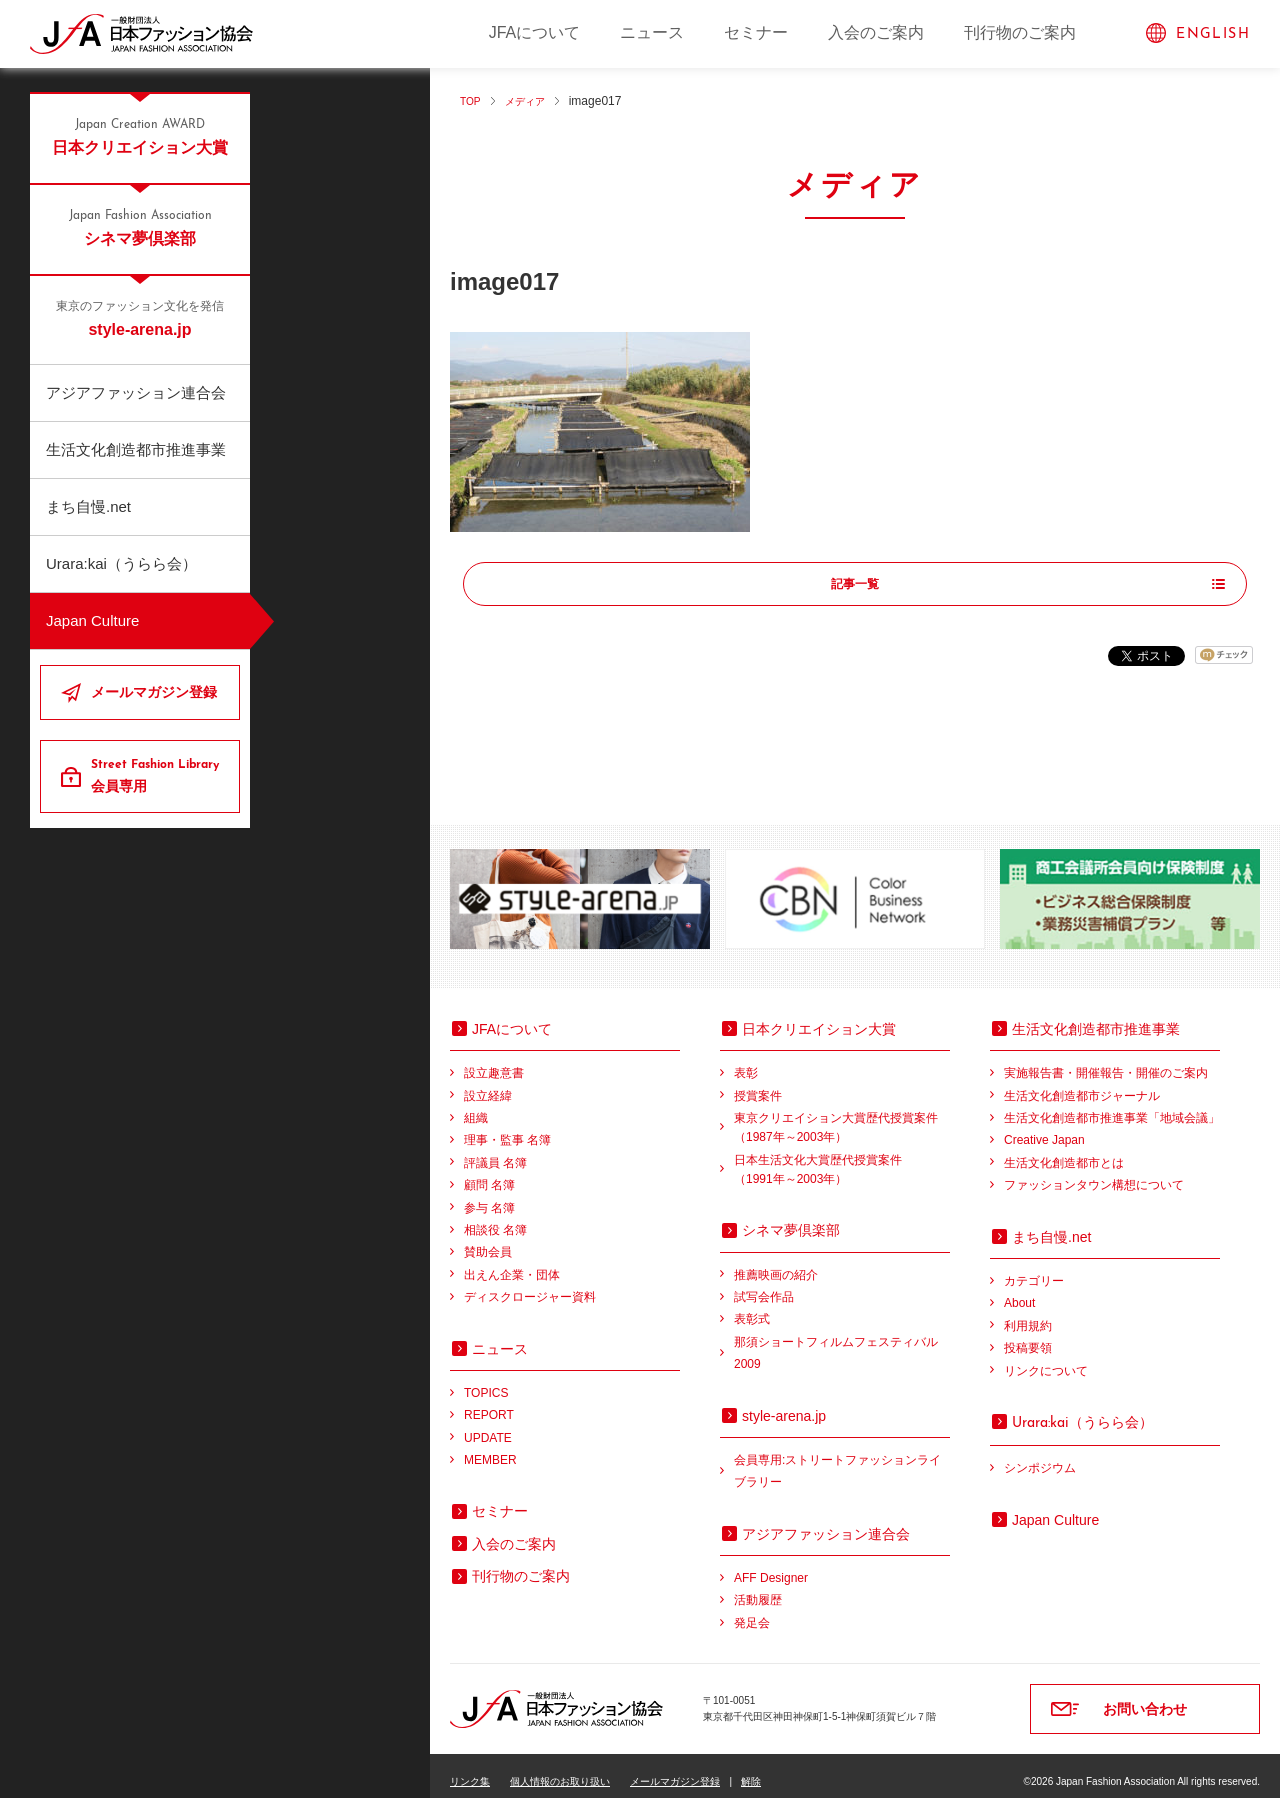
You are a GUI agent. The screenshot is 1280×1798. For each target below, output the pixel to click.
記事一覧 (855, 585)
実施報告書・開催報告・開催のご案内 (1106, 1061)
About (1019, 1291)
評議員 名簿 (495, 1151)
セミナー (756, 32)
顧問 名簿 (489, 1173)
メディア (533, 101)
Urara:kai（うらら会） (121, 563)
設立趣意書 (494, 1061)
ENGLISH (1213, 34)
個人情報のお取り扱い (560, 1769)
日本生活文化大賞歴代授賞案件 (842, 1158)
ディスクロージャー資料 (530, 1285)
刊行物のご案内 (1020, 32)
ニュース (652, 32)
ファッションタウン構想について (1094, 1173)
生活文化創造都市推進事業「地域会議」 (1112, 1106)
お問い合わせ (1145, 1697)
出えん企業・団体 (512, 1262)
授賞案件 (758, 1083)
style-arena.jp (140, 318)
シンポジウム (1040, 1456)
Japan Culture (92, 620)
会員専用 (157, 775)
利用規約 (1028, 1313)
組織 (476, 1106)
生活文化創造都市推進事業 (136, 449)
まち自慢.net (88, 506)
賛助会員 (488, 1240)
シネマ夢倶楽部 (140, 227)
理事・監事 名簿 (507, 1128)
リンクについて (1046, 1358)
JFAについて (535, 32)
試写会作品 (764, 1285)
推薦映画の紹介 (776, 1262)
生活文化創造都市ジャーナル (1082, 1083)
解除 (751, 1769)
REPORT (489, 1403)
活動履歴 (758, 1588)
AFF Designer (771, 1566)
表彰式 (752, 1307)
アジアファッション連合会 (136, 392)
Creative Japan (1044, 1128)
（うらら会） (1082, 1410)
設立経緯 (488, 1083)
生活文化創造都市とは (1064, 1151)
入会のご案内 (876, 32)
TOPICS (486, 1381)
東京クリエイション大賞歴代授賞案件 (842, 1117)
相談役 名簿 (495, 1218)
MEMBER (490, 1448)
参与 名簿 (489, 1195)
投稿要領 (1028, 1336)
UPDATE (488, 1425)
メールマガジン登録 (154, 692)
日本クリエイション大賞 (140, 136)
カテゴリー (1034, 1269)
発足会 (752, 1611)
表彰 (746, 1061)
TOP (472, 101)
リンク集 (470, 1769)
